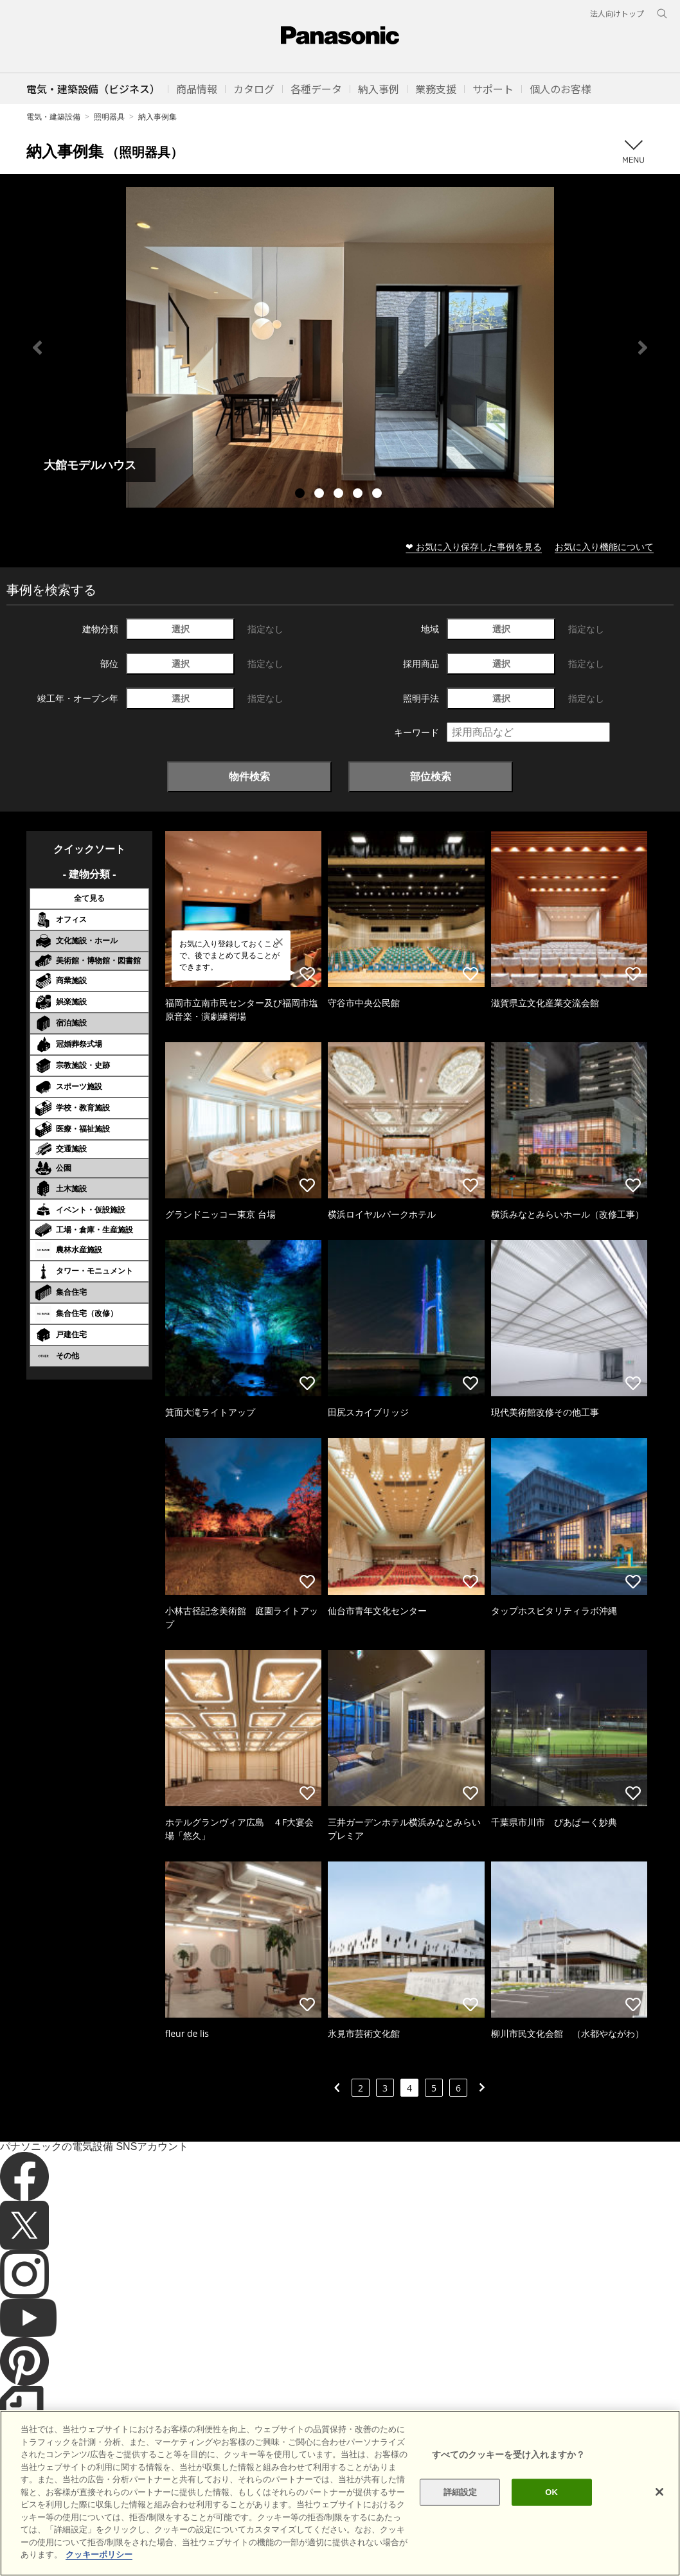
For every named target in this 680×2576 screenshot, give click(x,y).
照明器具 (109, 116)
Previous (37, 347)
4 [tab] (359, 494)
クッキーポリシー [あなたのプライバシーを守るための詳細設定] (99, 2565)
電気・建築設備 (53, 116)
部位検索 (430, 776)
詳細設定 (460, 2503)
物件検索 (249, 776)
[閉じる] (659, 2503)
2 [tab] (320, 494)
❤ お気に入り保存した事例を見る (474, 546)
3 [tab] (340, 494)
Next (643, 347)
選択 (181, 629)
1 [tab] (301, 494)
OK (551, 2503)
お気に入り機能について (604, 546)
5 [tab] (378, 494)
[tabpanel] (340, 347)
